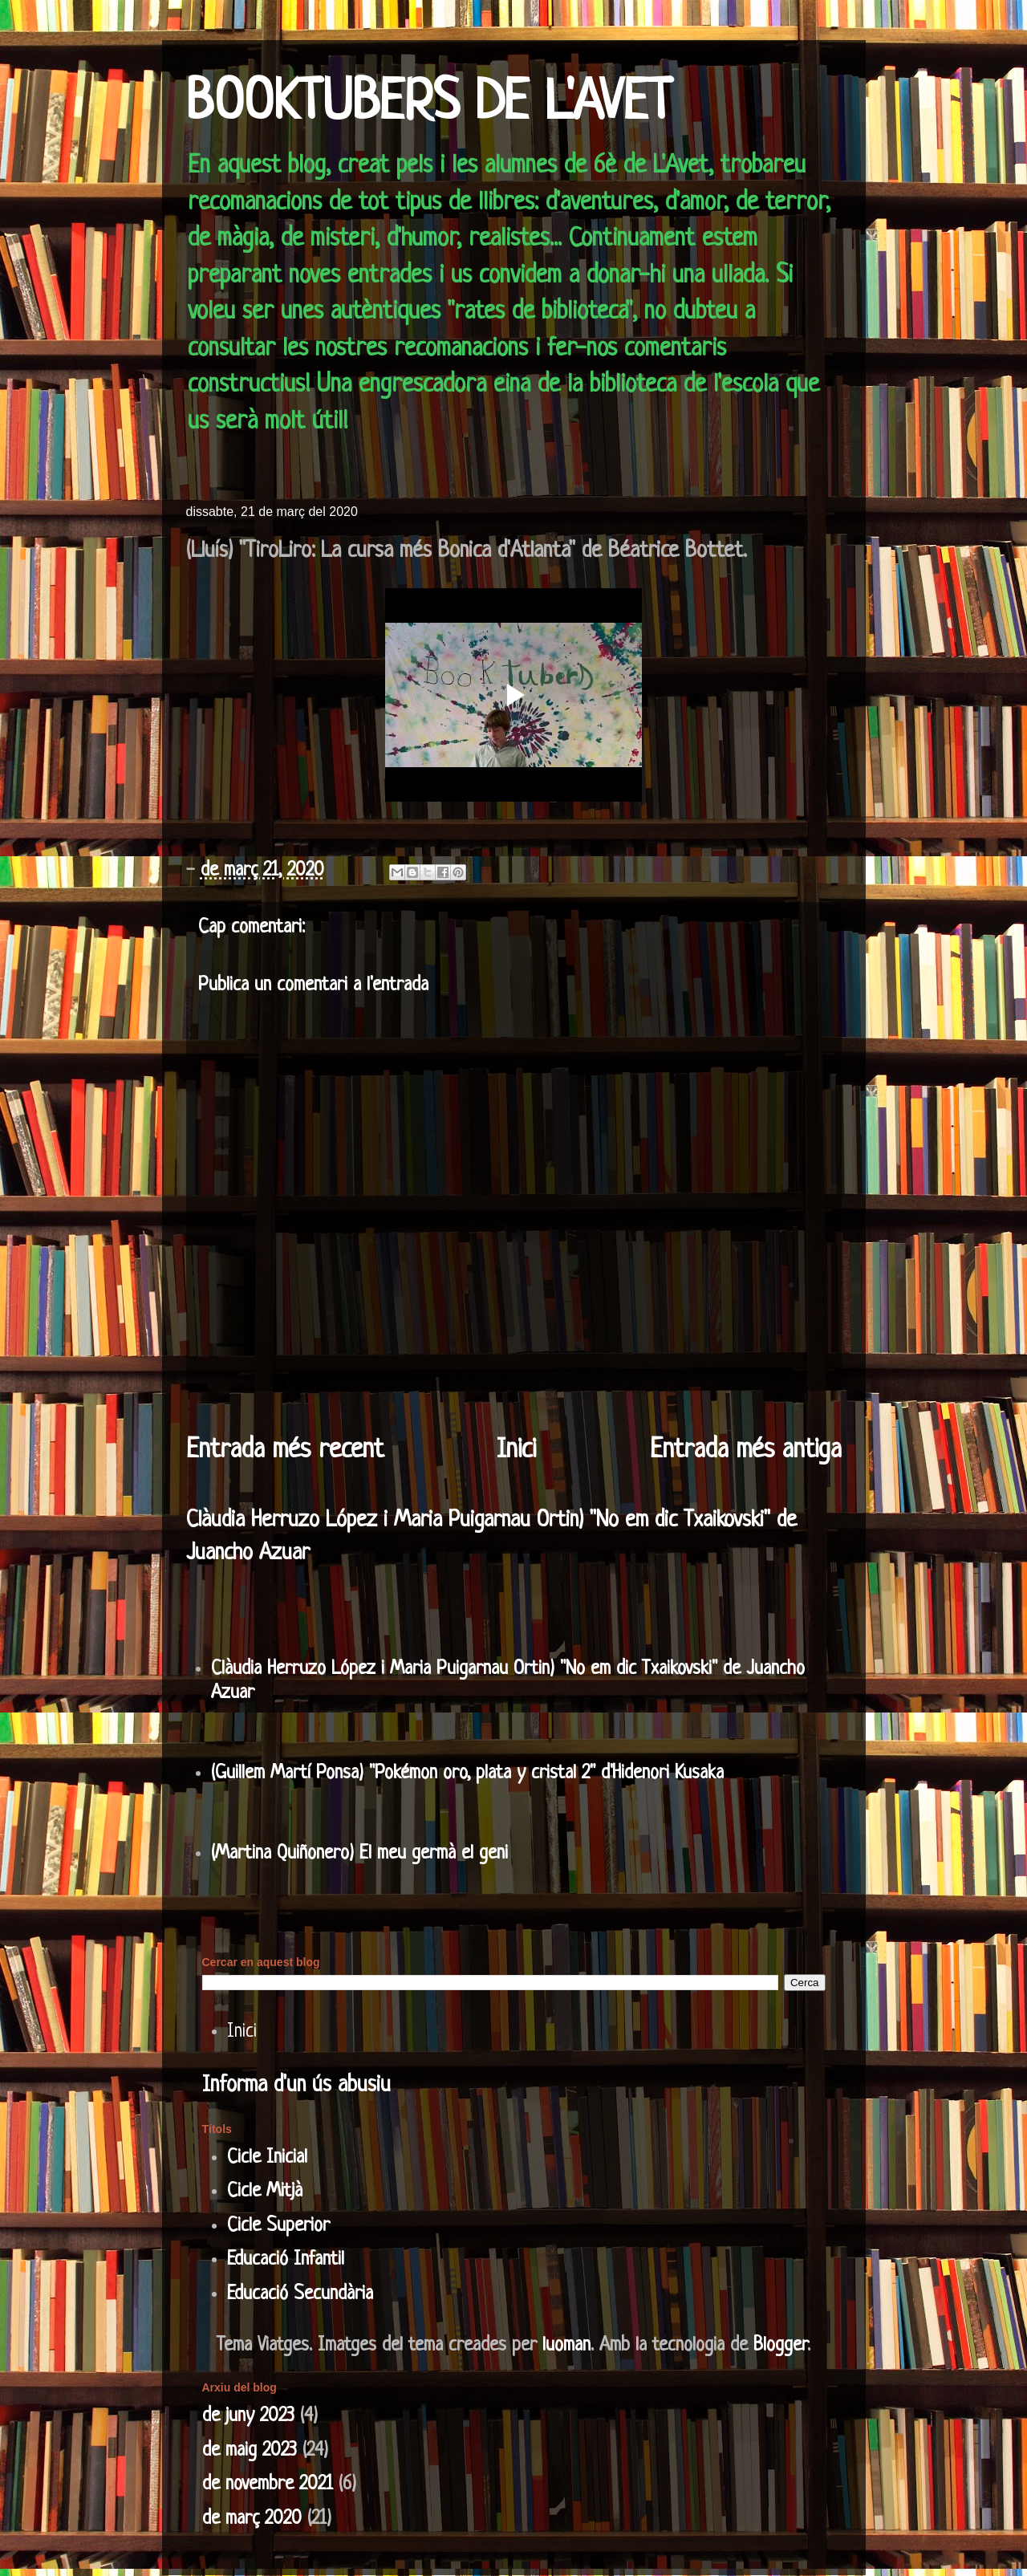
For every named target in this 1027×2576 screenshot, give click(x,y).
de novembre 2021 (267, 2484)
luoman (566, 2345)
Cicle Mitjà (264, 2191)
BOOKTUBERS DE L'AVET (429, 104)
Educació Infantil (285, 2259)
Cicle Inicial (267, 2157)
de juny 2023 (248, 2416)
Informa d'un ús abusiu (296, 2086)
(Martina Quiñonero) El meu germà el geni (359, 1853)
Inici (516, 1450)
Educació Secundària (300, 2294)
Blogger (780, 2345)
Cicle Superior (278, 2226)
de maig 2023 (249, 2450)
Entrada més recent (285, 1450)
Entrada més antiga (746, 1450)
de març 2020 (252, 2519)
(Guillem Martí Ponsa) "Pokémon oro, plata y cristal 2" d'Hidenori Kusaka (467, 1773)
